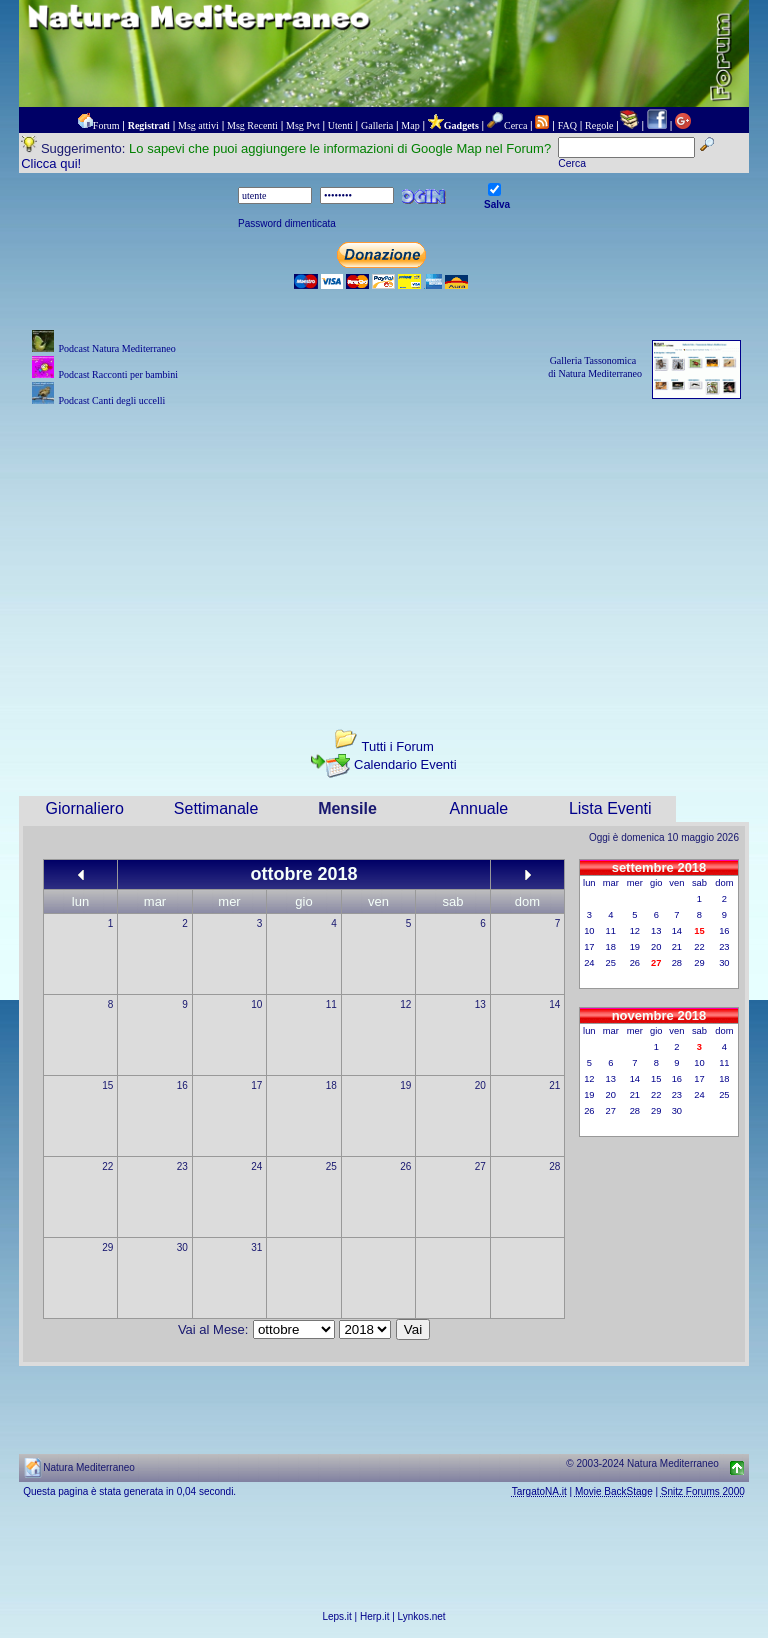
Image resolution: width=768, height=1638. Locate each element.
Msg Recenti (252, 125)
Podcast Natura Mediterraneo (116, 348)
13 (480, 1004)
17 (256, 1085)
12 (405, 1004)
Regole (599, 125)
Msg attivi (198, 125)
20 (480, 1085)
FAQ (567, 125)
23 (182, 1166)
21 (554, 1085)
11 (331, 1004)
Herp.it (374, 1616)
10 (256, 1004)
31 (256, 1247)
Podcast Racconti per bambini (118, 374)
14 (554, 1004)
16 (182, 1085)
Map (410, 125)
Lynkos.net (422, 1616)
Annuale (479, 808)
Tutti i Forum (397, 746)
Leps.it (336, 1616)
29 (107, 1247)
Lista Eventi (610, 808)
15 (107, 1085)
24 (256, 1166)
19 (405, 1085)
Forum (106, 125)
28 (554, 1166)
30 (182, 1247)
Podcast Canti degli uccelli (111, 400)
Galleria (377, 125)
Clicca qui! (51, 163)
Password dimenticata (287, 223)
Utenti (340, 125)
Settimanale (216, 808)
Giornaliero (85, 808)
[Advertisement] (384, 551)
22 (107, 1166)
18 (331, 1085)
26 (405, 1166)
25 (331, 1166)
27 (480, 1166)
